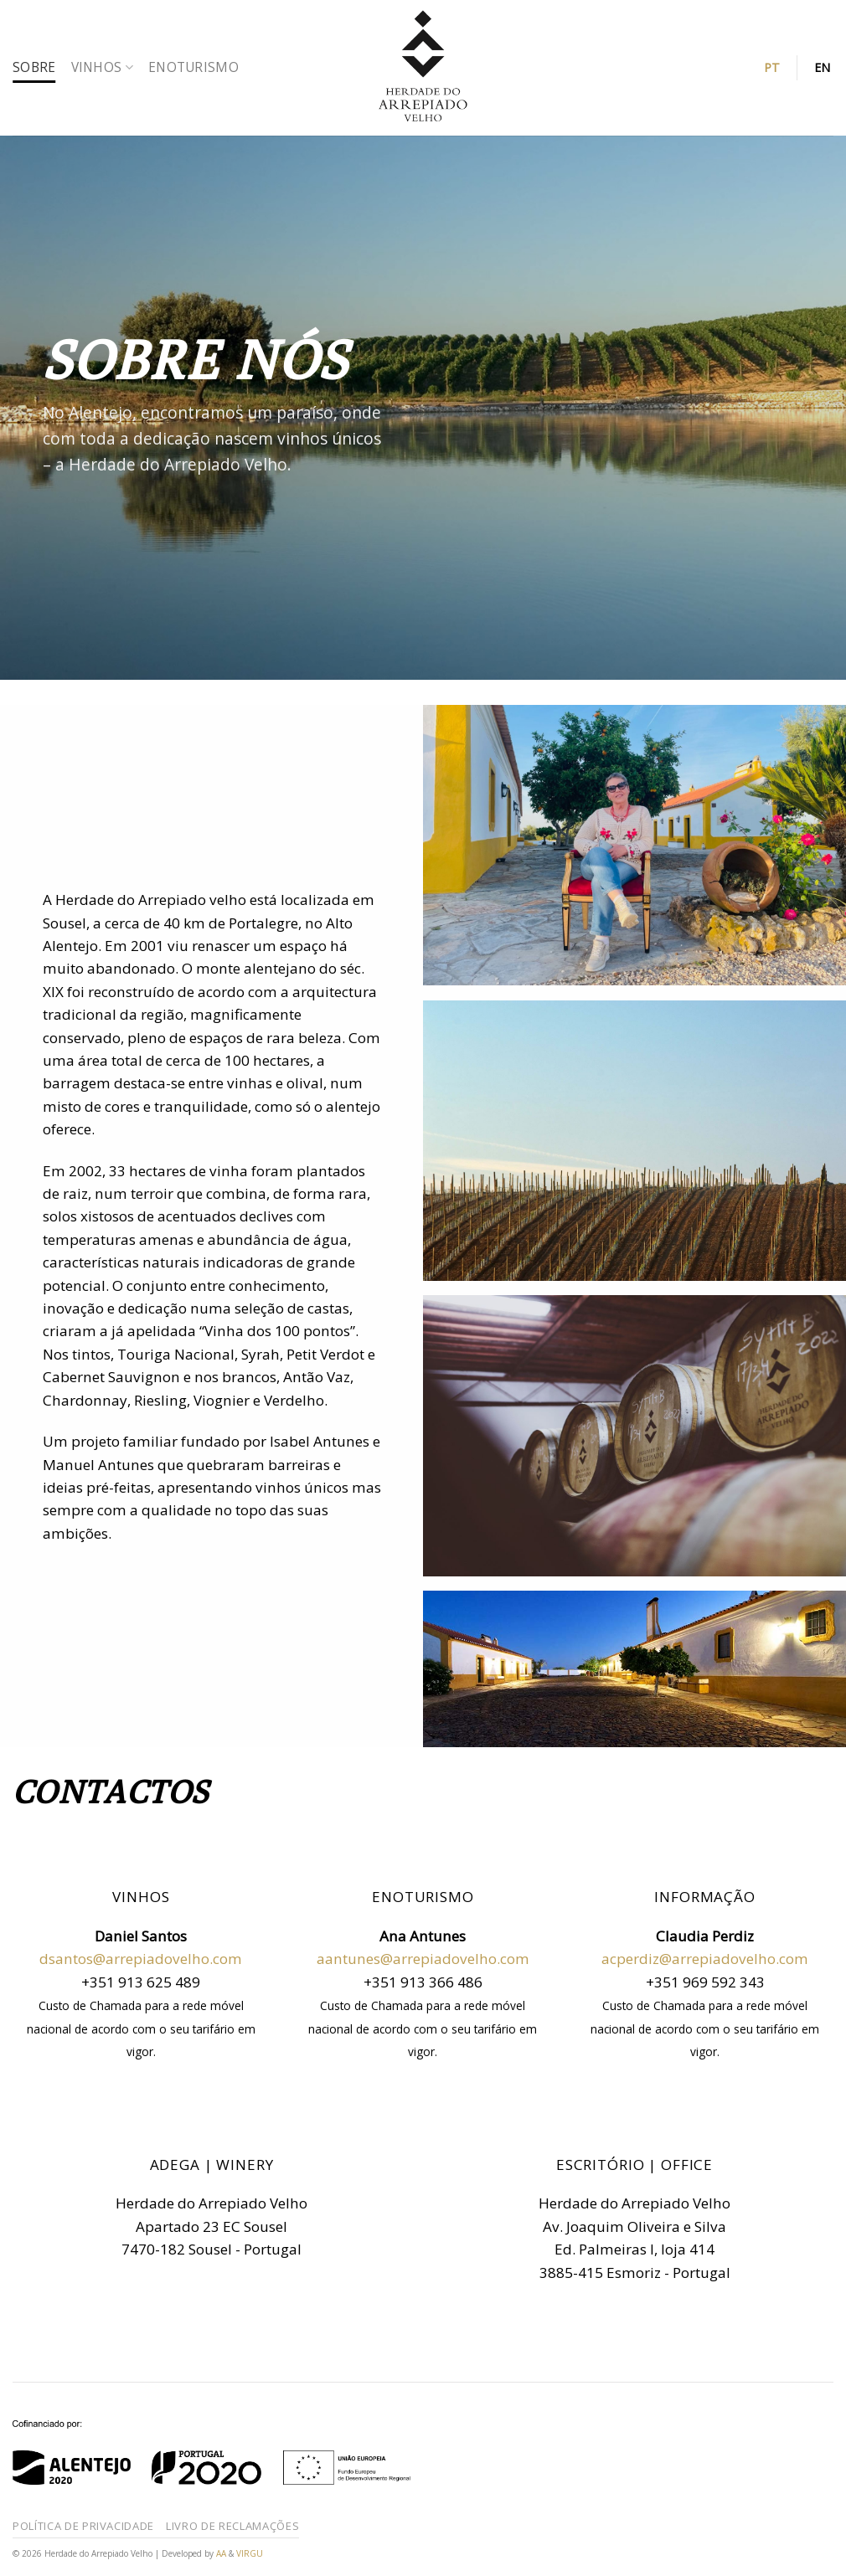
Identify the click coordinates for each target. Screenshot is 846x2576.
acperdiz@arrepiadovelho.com (704, 1958)
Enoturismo (193, 67)
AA (222, 2553)
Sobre (34, 67)
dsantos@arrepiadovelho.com (140, 1958)
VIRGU (249, 2553)
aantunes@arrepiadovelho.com (423, 1958)
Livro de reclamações (232, 2525)
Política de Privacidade (83, 2525)
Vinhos (102, 67)
